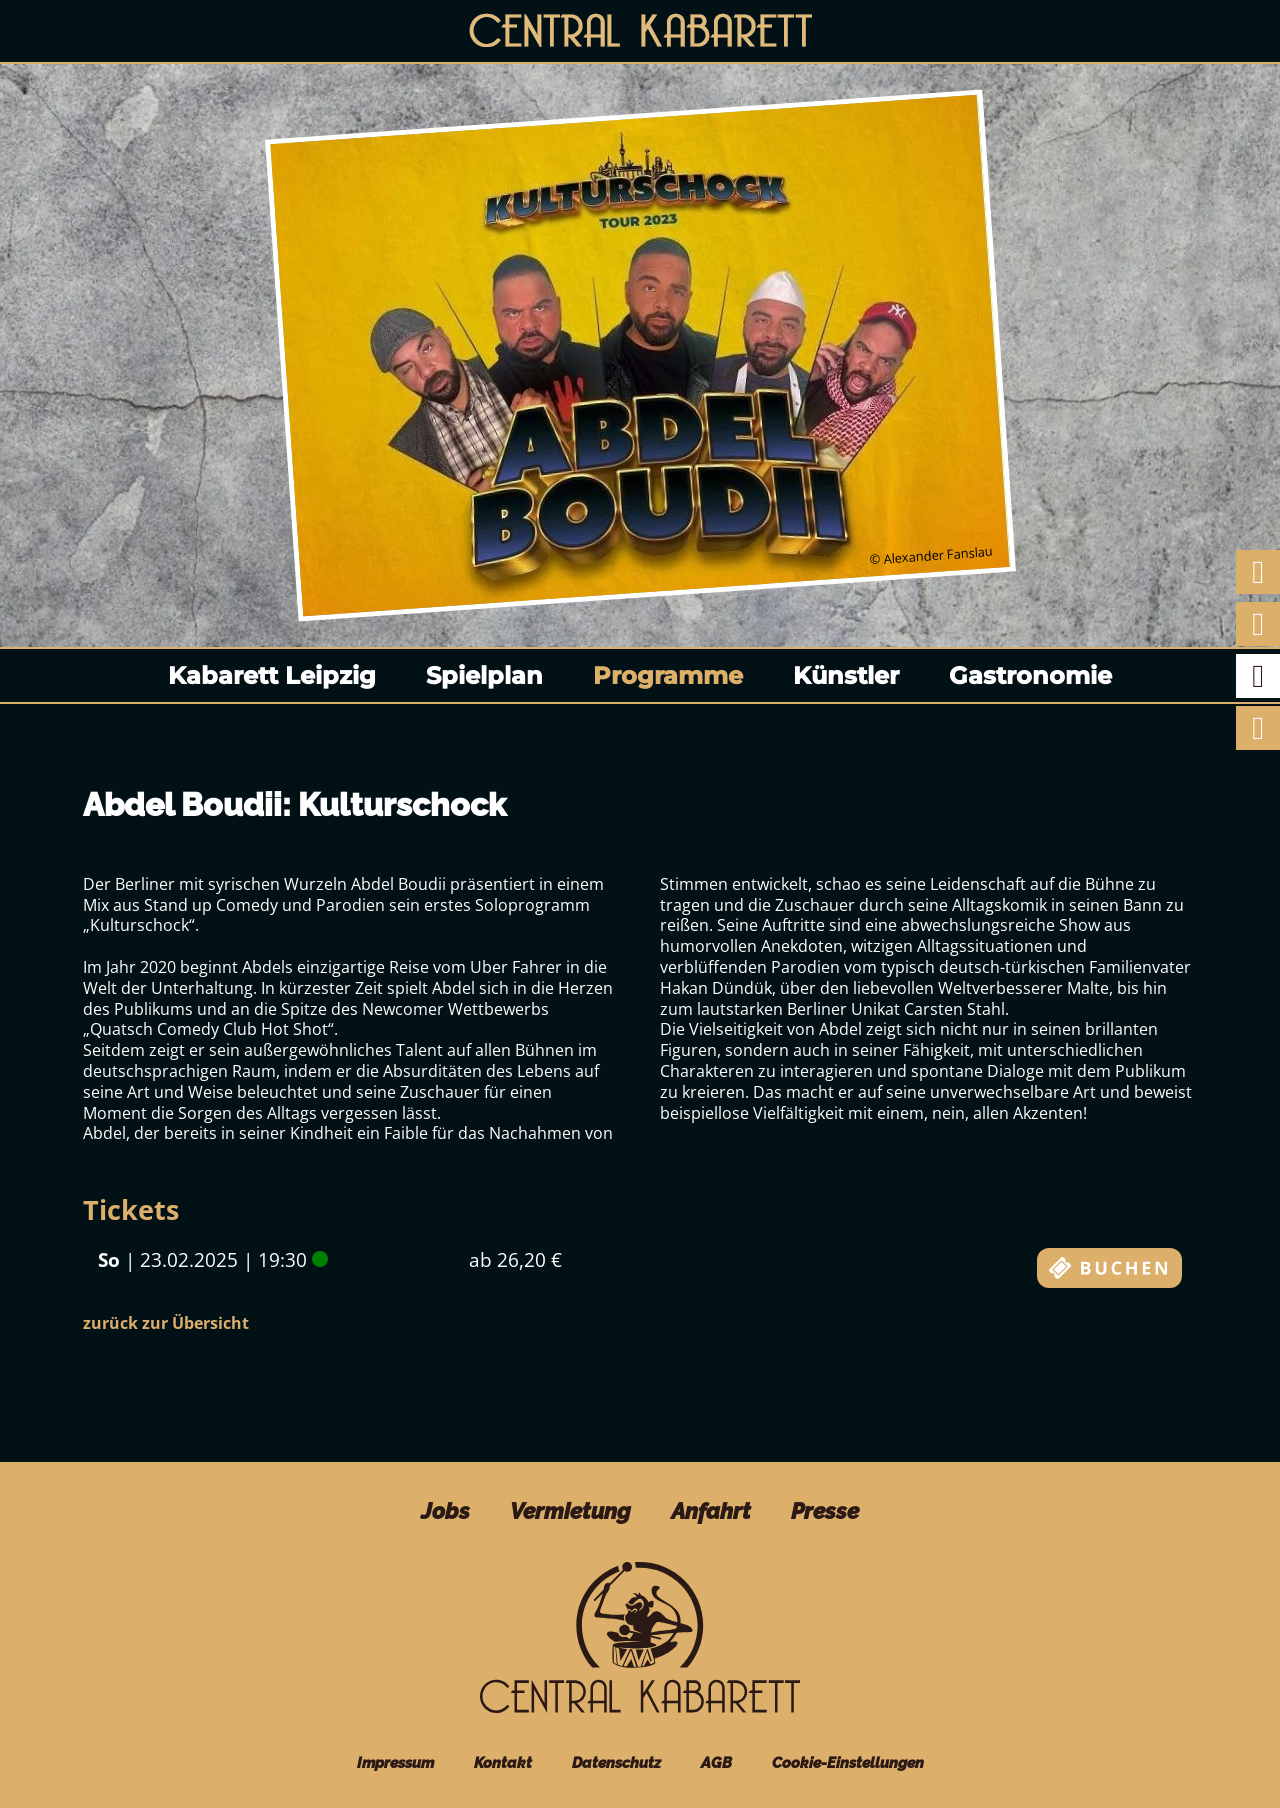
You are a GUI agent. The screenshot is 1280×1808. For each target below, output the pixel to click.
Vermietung (570, 1511)
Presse (825, 1511)
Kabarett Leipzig (272, 675)
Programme (668, 675)
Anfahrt (711, 1511)
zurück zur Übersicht (166, 1323)
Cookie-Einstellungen (848, 1762)
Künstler (846, 675)
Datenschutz (616, 1762)
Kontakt (503, 1762)
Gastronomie (1030, 675)
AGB (716, 1762)
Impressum (395, 1762)
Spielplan (484, 675)
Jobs (445, 1511)
